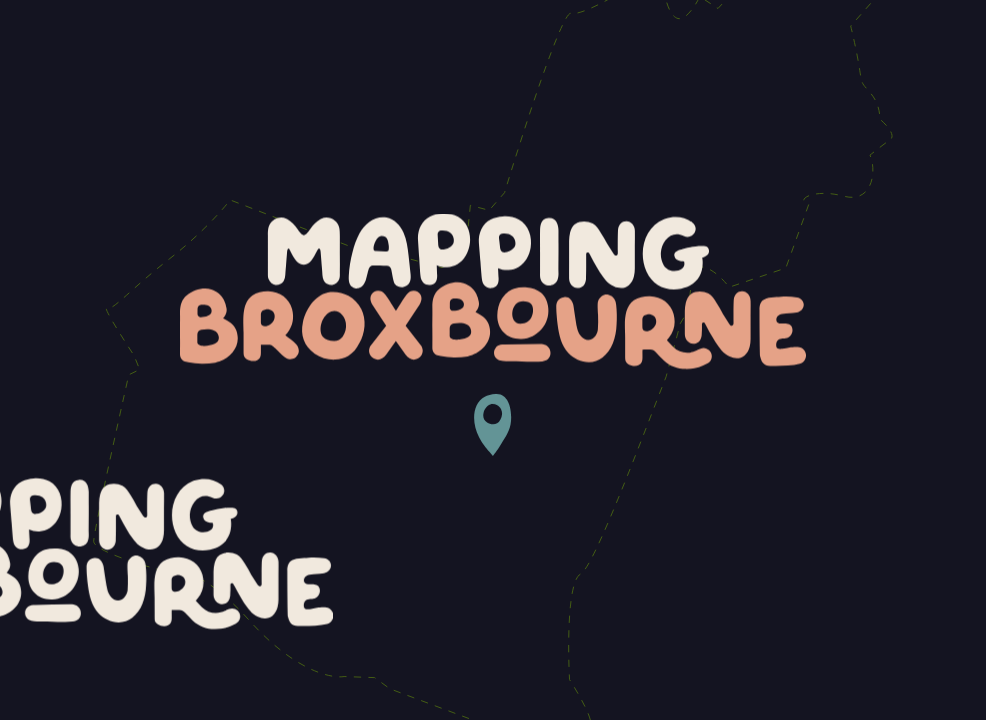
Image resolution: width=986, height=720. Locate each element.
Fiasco (906, 694)
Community (795, 48)
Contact (911, 48)
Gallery (681, 48)
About (586, 48)
